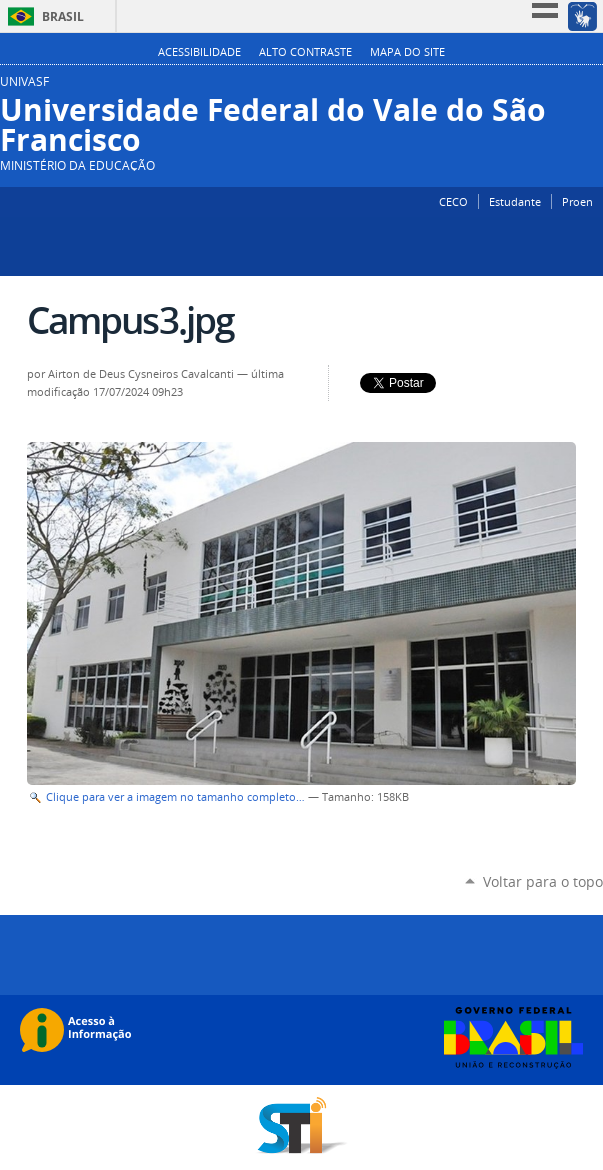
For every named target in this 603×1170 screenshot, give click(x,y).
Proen (577, 201)
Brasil (63, 16)
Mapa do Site (407, 52)
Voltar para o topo (543, 881)
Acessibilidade (199, 52)
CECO (453, 201)
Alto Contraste (305, 52)
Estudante (515, 201)
